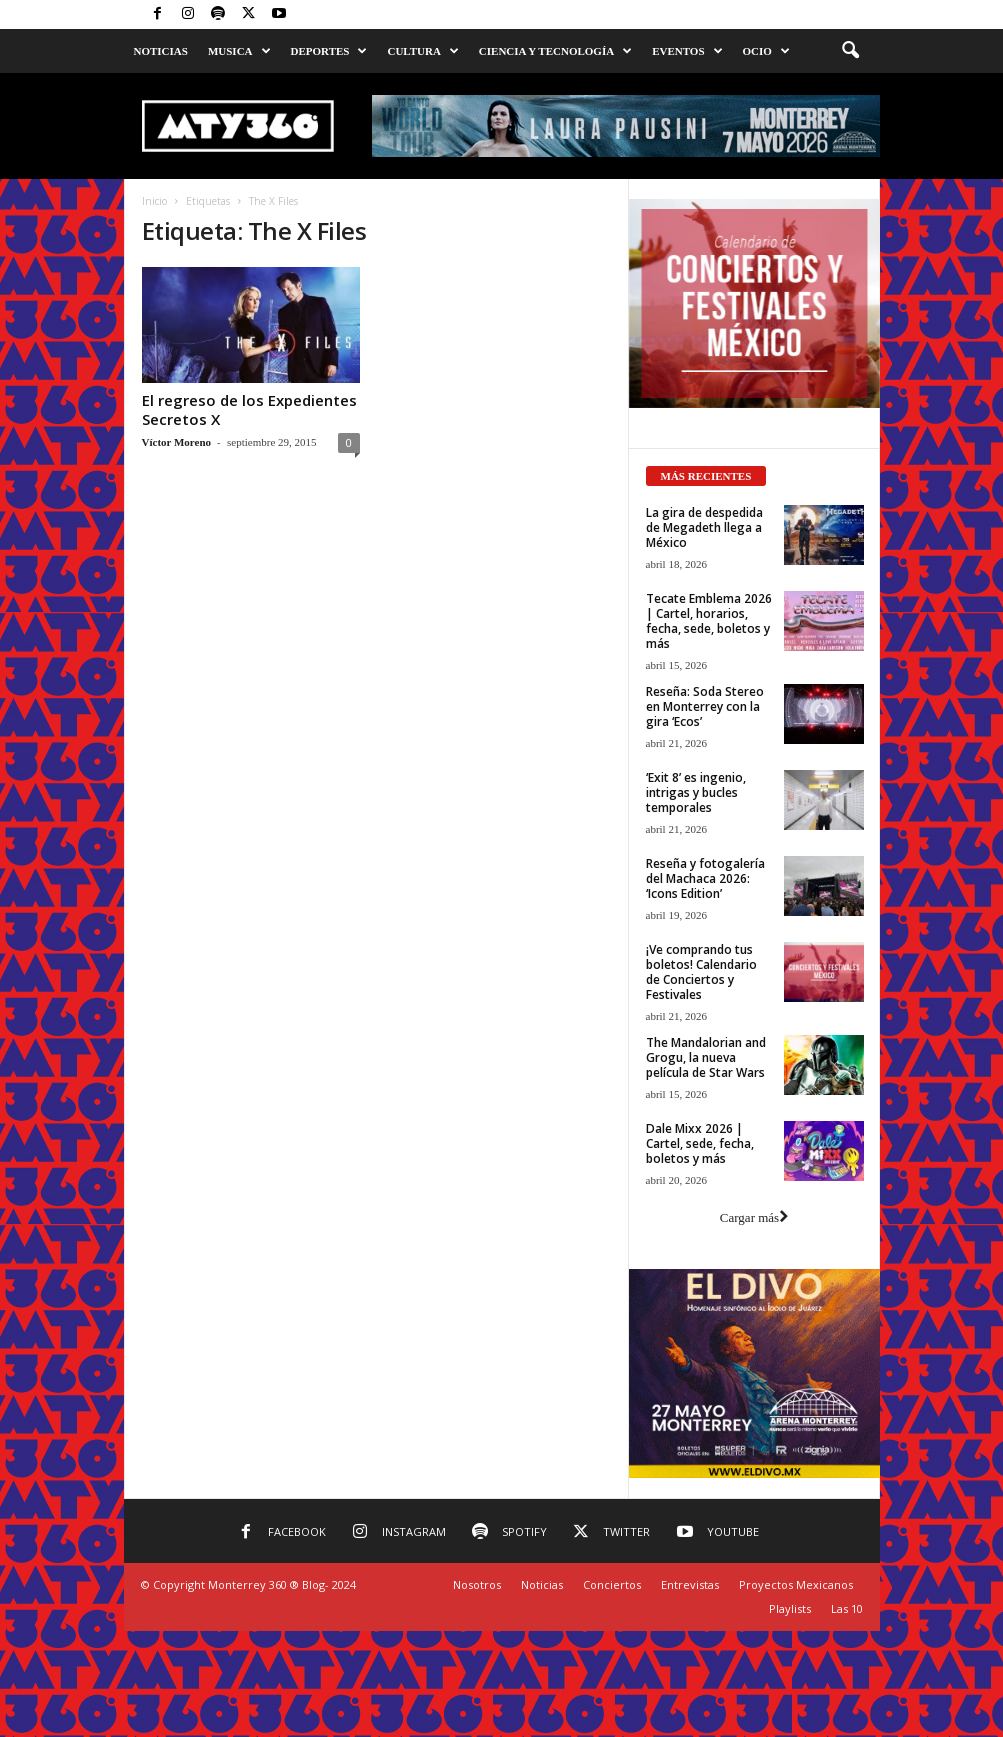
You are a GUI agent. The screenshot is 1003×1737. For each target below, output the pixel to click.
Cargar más (754, 1217)
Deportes (329, 51)
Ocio (766, 51)
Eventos (687, 51)
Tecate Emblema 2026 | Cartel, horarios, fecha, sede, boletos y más (709, 621)
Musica (239, 51)
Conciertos (612, 1584)
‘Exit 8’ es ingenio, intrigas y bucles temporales (696, 792)
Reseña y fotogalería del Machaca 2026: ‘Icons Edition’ (705, 878)
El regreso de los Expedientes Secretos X (249, 409)
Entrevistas (690, 1584)
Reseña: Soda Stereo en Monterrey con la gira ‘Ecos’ (705, 706)
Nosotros (477, 1584)
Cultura (422, 51)
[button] (850, 51)
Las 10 (847, 1608)
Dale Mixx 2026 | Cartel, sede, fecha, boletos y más (700, 1143)
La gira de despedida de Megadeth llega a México (704, 527)
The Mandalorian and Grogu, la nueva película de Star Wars (706, 1057)
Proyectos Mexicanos (796, 1584)
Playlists (790, 1608)
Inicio (154, 201)
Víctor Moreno (177, 442)
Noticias (161, 51)
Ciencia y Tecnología (555, 51)
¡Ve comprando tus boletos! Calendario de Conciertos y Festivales (701, 972)
